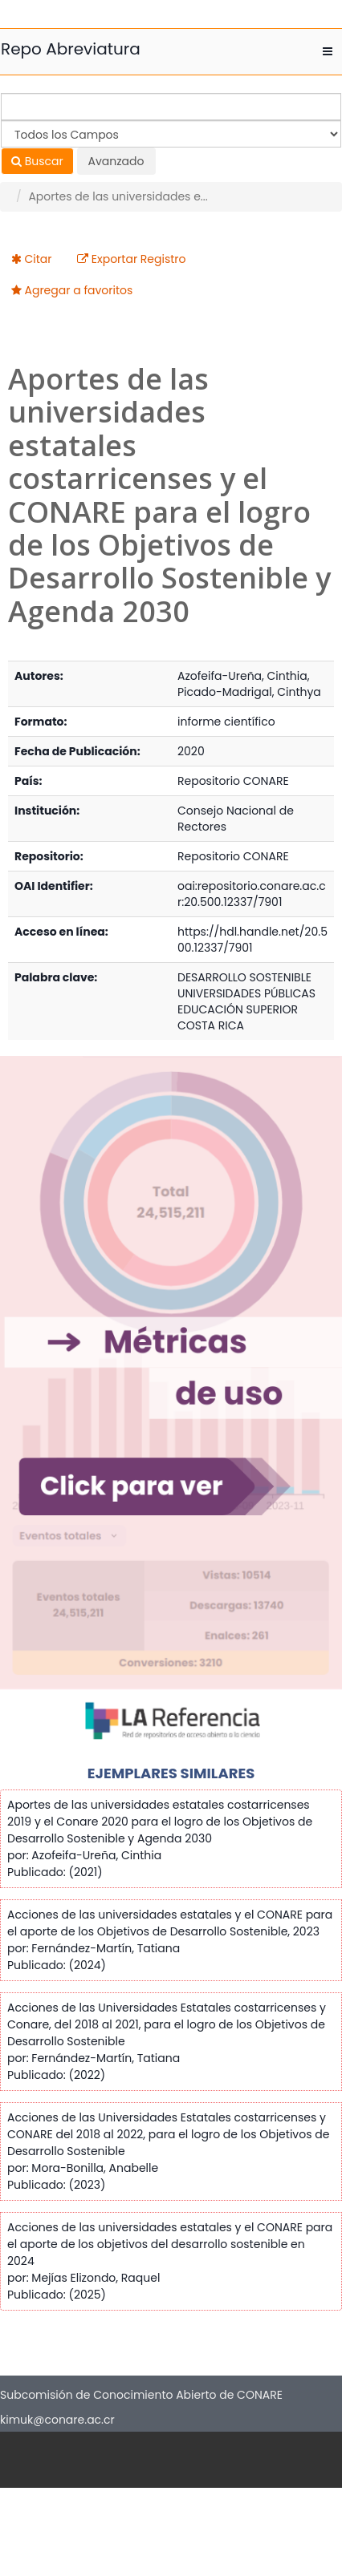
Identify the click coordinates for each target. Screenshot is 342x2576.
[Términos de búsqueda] (171, 106)
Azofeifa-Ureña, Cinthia (242, 676)
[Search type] (171, 134)
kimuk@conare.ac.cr (57, 2420)
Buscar (37, 161)
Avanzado (116, 161)
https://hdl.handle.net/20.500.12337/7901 (252, 940)
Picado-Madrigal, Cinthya (249, 692)
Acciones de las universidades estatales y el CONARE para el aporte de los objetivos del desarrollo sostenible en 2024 (169, 2244)
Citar (38, 259)
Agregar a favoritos (79, 290)
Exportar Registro (139, 259)
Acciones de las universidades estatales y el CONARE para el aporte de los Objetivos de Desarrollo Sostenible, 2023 (169, 1923)
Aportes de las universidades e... (117, 196)
